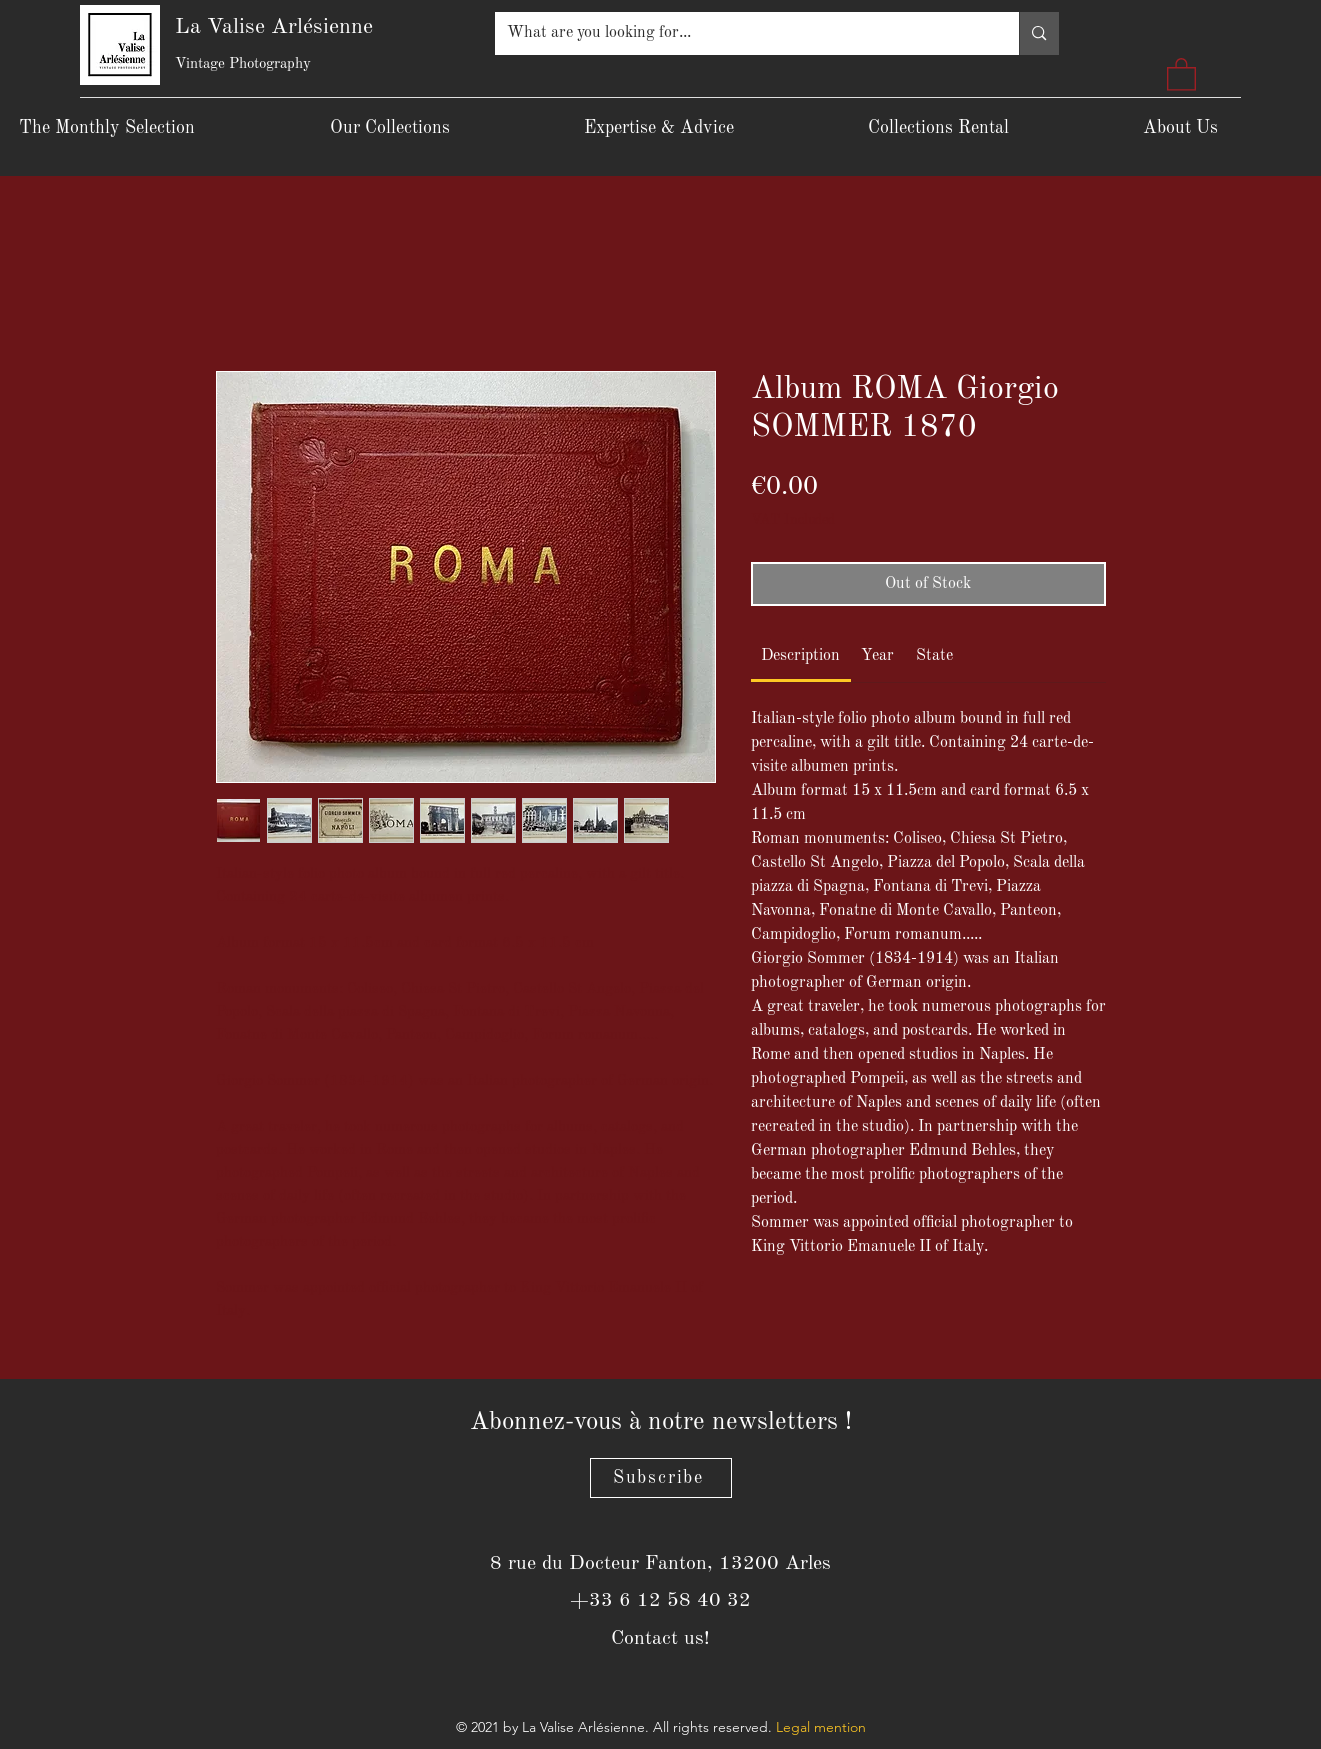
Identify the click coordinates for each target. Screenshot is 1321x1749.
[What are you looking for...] (742, 33)
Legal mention (821, 1727)
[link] (800, 656)
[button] (1181, 73)
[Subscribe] (661, 1478)
